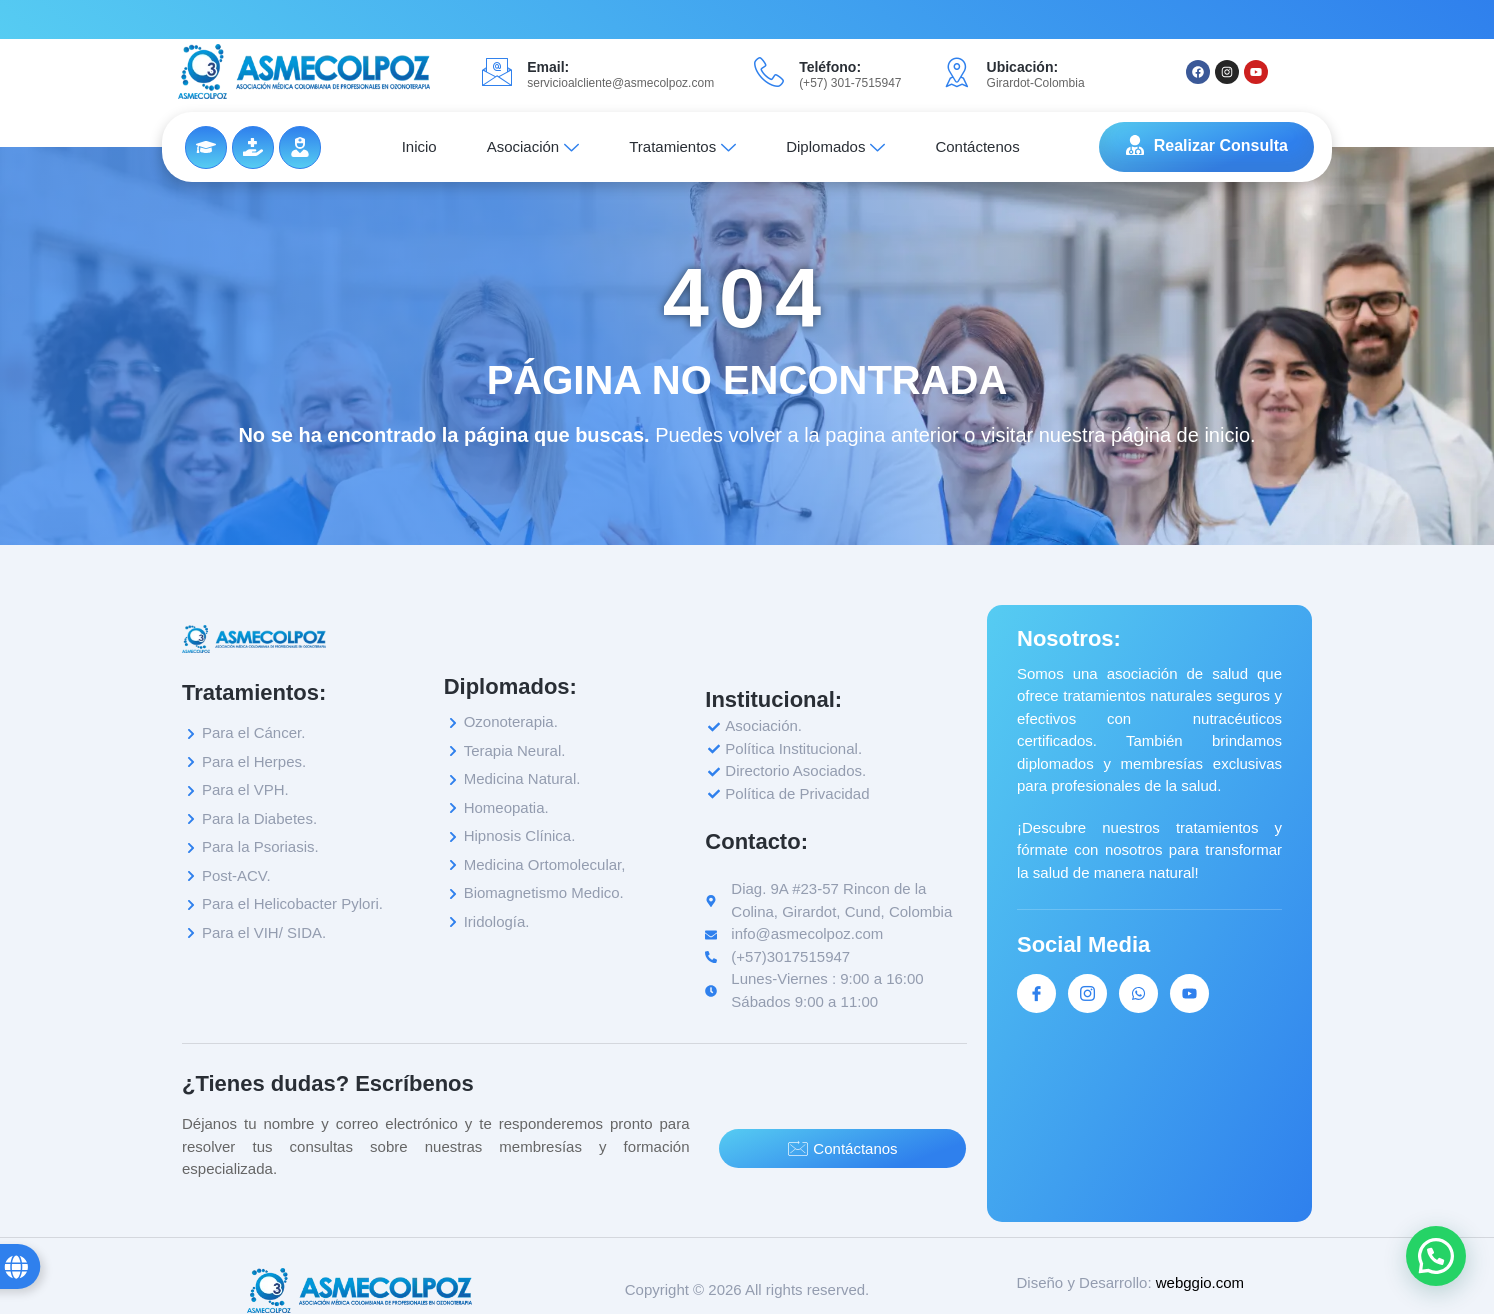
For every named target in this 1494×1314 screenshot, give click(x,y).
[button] (1436, 1256)
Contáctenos (977, 146)
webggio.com (1200, 1282)
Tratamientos (682, 146)
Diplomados (835, 146)
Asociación (533, 146)
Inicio (419, 146)
